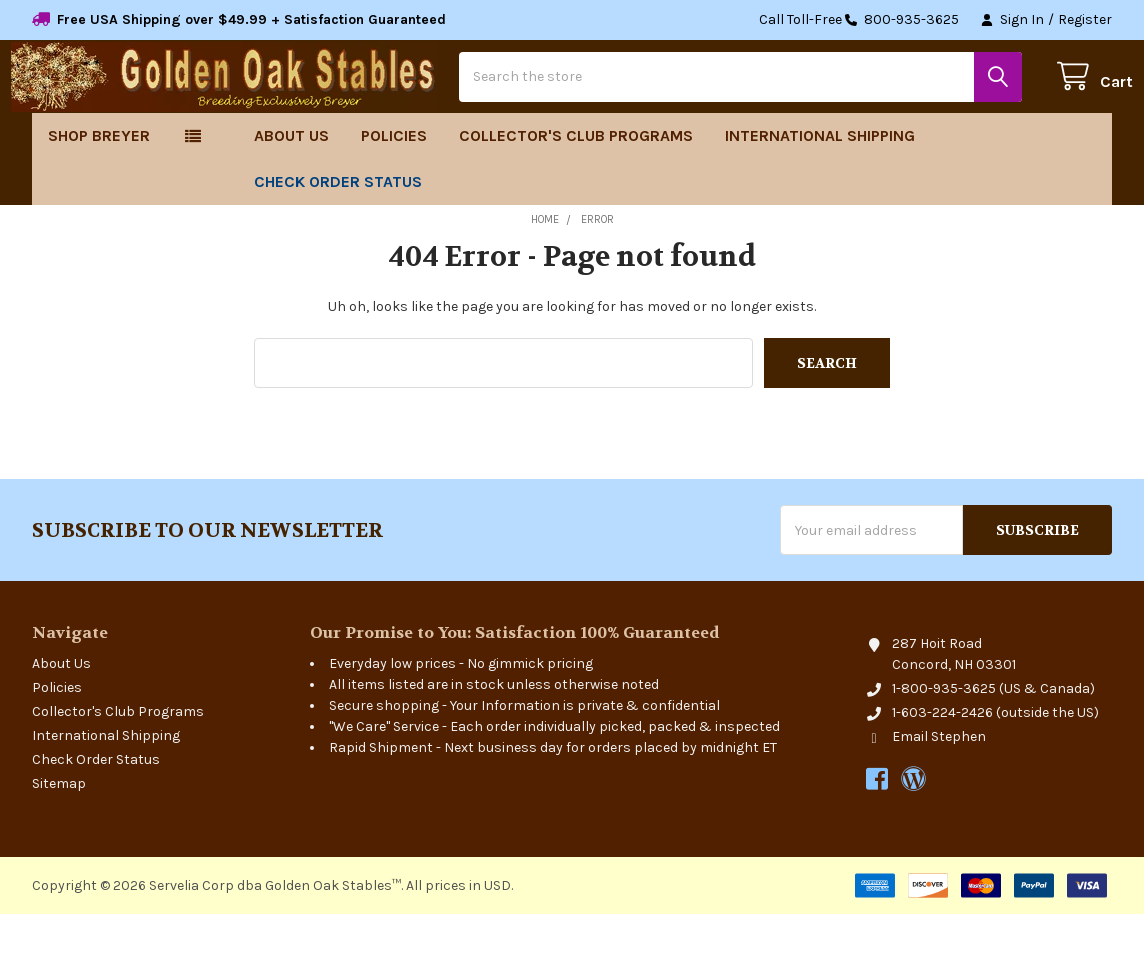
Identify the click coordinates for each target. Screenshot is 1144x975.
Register (1085, 19)
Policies (394, 196)
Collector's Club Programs (576, 196)
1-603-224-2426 (942, 773)
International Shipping (820, 196)
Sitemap (59, 844)
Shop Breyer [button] (99, 196)
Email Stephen (939, 797)
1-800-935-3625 (944, 749)
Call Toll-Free (859, 20)
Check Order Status (338, 242)
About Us (291, 196)
